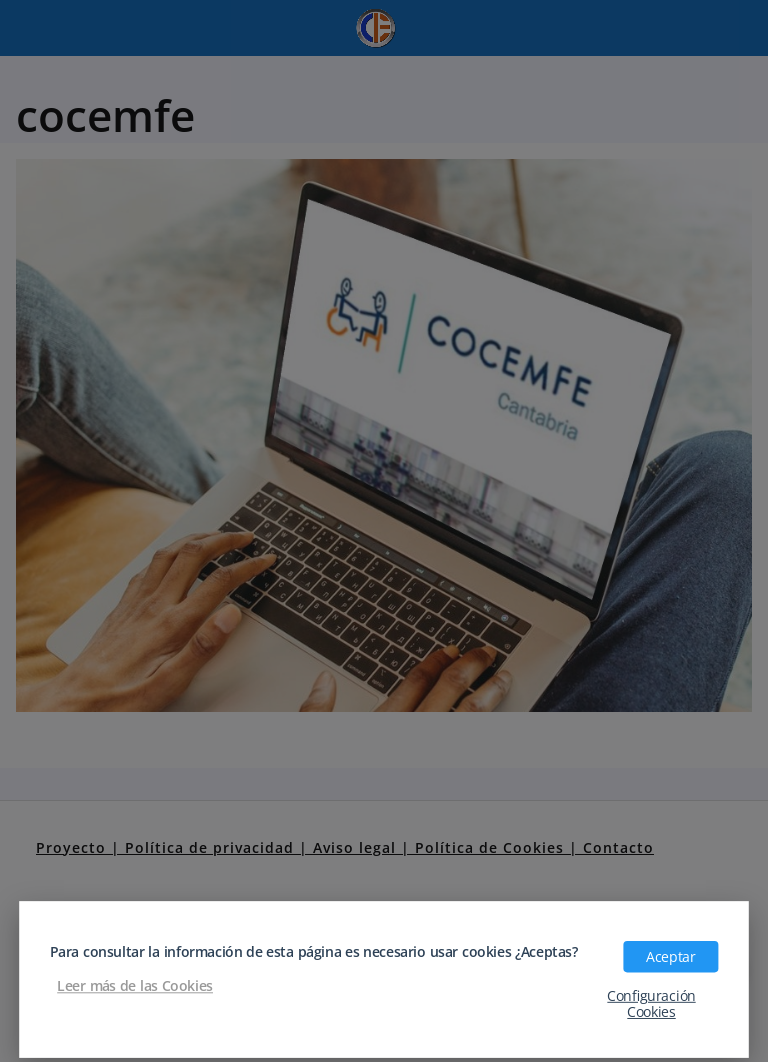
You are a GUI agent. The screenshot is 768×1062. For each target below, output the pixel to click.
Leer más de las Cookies (135, 985)
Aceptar (670, 956)
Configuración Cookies (651, 1003)
